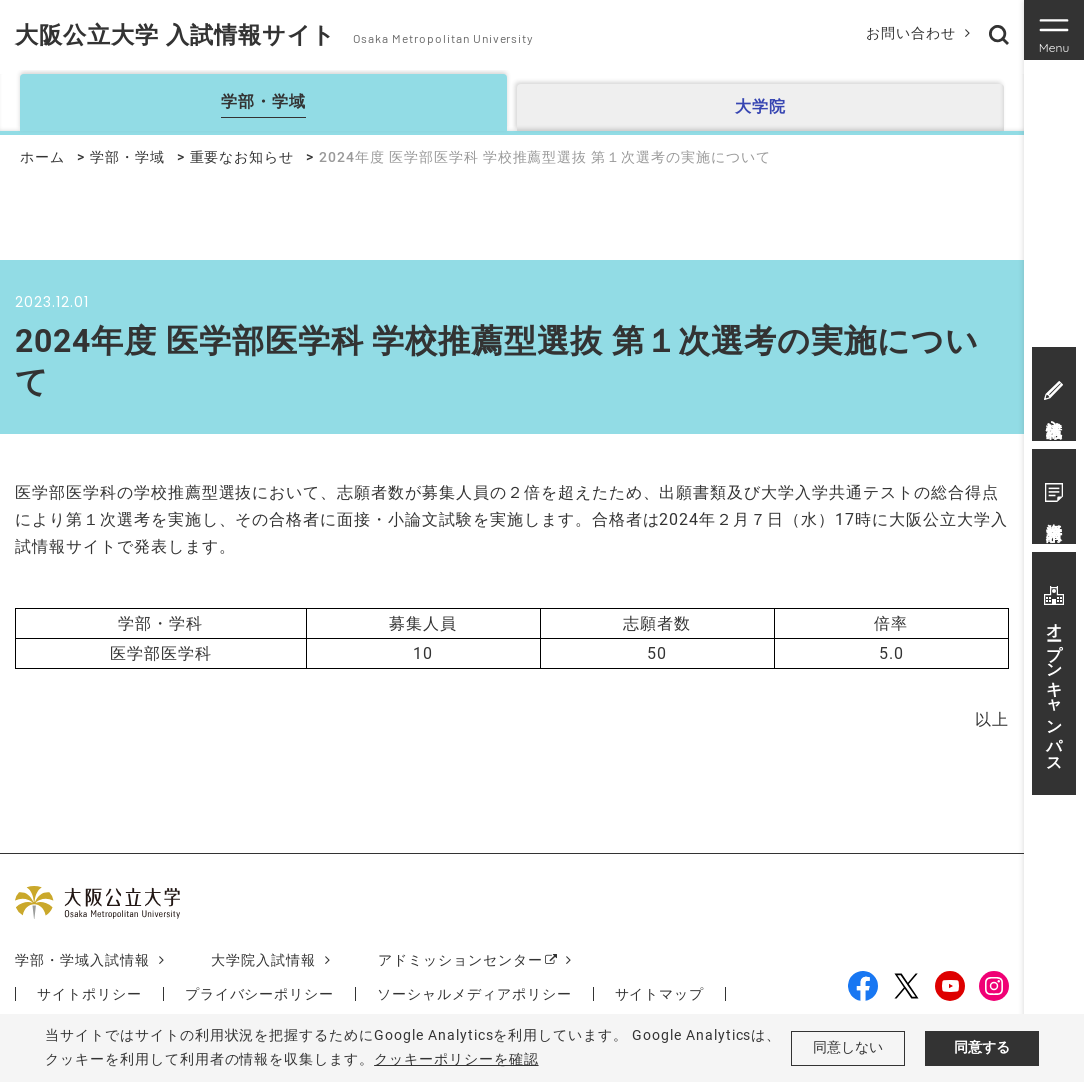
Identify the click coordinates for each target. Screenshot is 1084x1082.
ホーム (42, 157)
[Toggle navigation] (1054, 30)
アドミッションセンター (460, 960)
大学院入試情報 (264, 960)
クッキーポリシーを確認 (456, 1059)
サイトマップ (660, 994)
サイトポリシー (89, 994)
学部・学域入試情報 (82, 960)
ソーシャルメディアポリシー (474, 994)
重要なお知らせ (242, 157)
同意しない (848, 1048)
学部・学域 (127, 157)
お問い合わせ (910, 33)
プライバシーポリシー (260, 994)
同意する (982, 1048)
